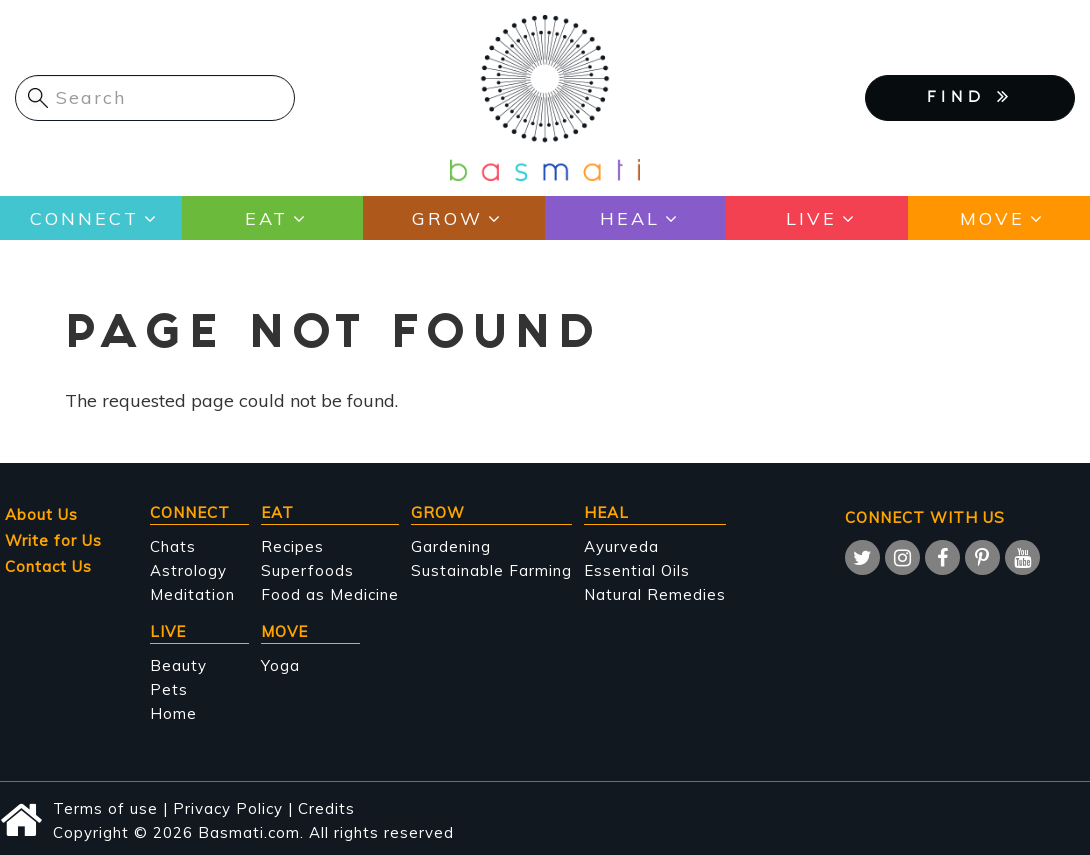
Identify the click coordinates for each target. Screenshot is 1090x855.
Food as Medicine (330, 594)
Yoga (280, 665)
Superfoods (307, 570)
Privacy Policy (228, 808)
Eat (266, 218)
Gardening (451, 546)
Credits (326, 808)
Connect (84, 218)
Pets (169, 689)
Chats (173, 546)
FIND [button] (970, 96)
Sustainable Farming (491, 570)
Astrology (188, 570)
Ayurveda (621, 546)
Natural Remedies (655, 594)
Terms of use (105, 808)
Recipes (292, 546)
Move (992, 218)
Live (811, 218)
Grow (447, 218)
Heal (630, 218)
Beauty (178, 665)
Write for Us (53, 540)
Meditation (192, 594)
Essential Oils (637, 570)
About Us (41, 514)
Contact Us (48, 566)
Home (173, 713)
